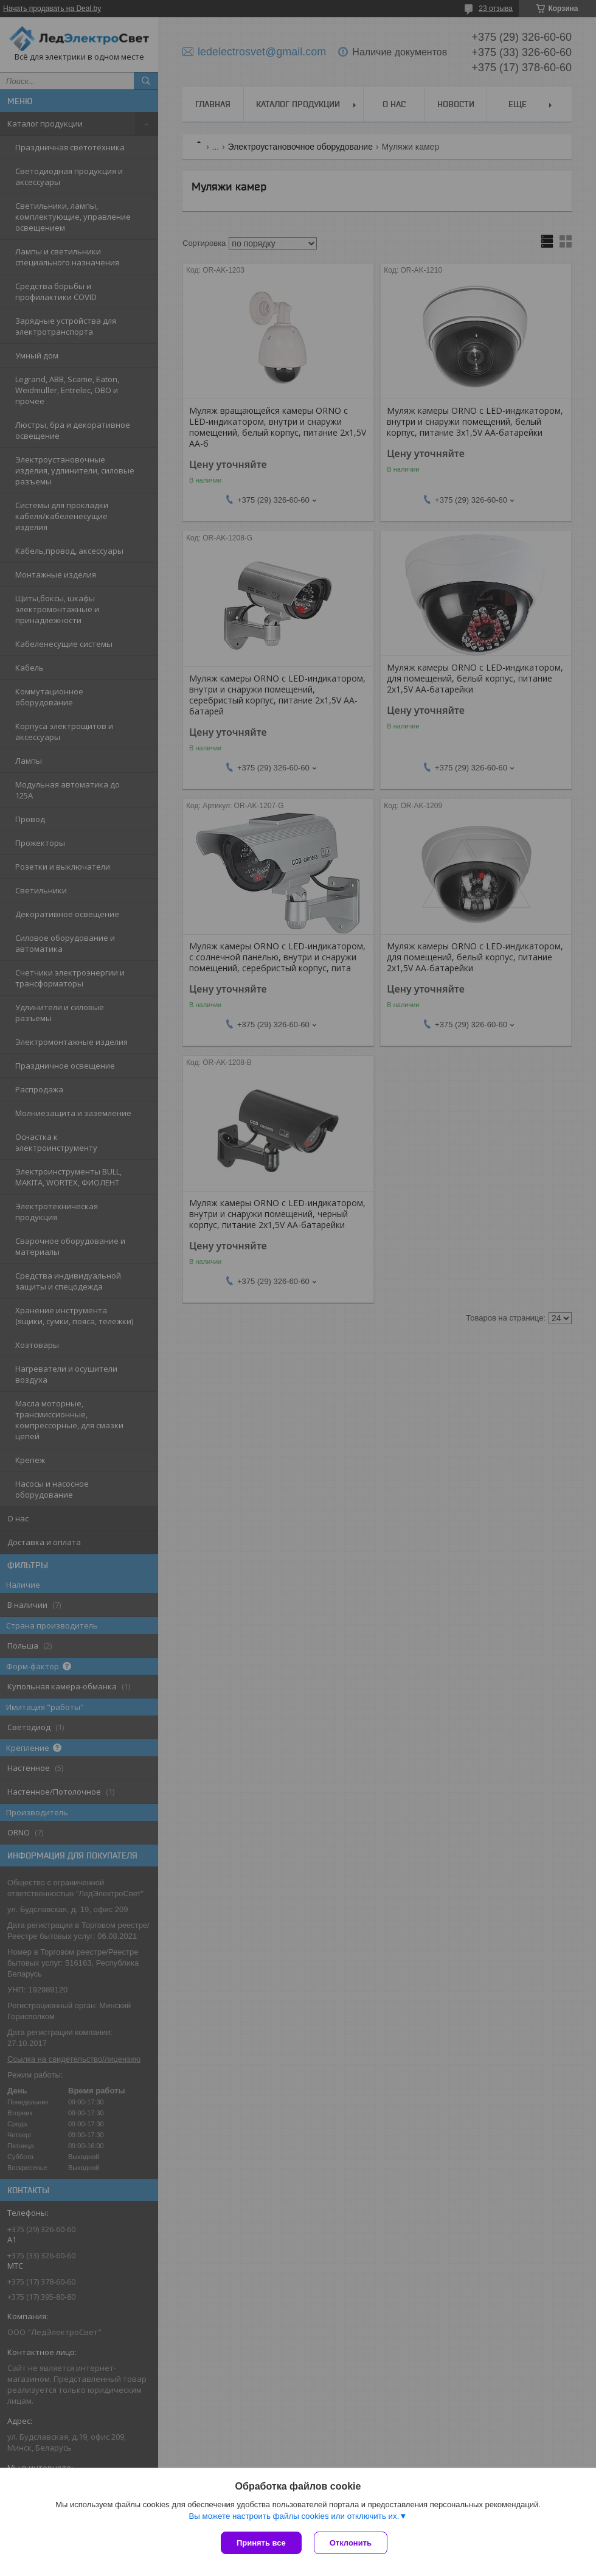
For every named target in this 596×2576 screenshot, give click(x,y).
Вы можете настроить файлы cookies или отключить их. (294, 2516)
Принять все (261, 2542)
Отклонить (351, 2542)
